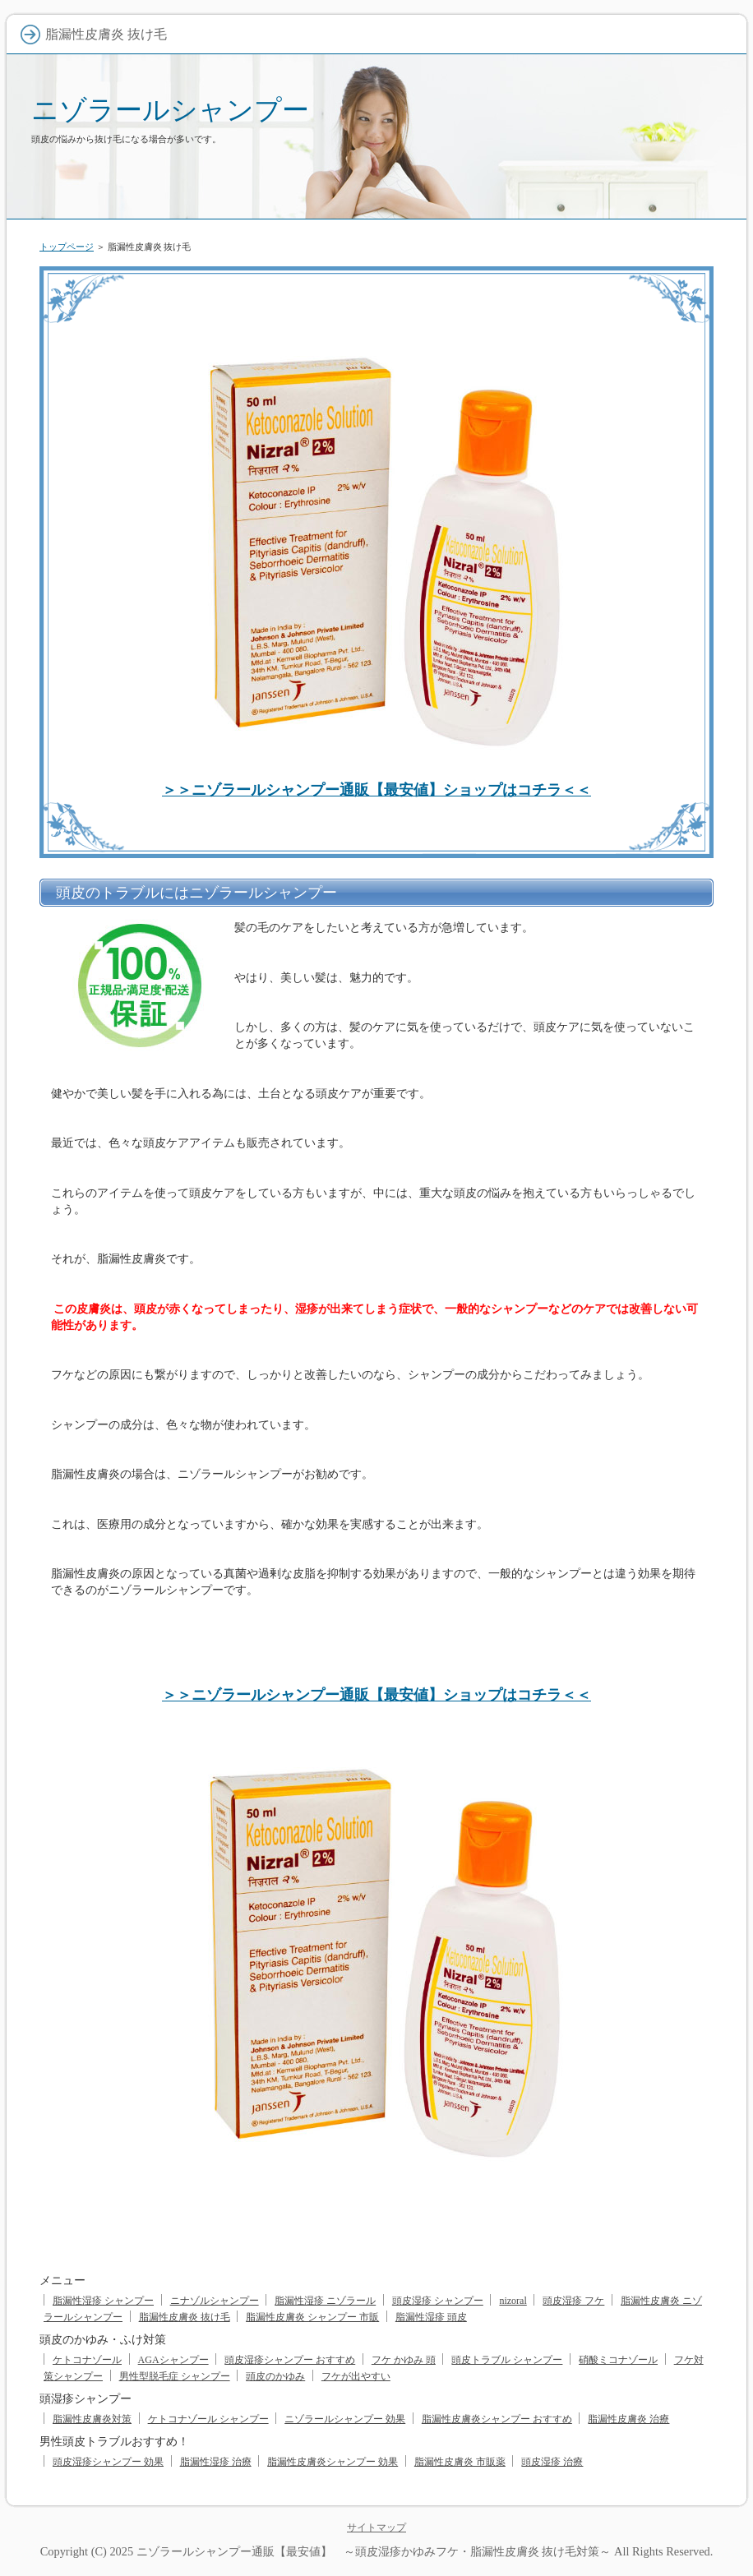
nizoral (512, 2300)
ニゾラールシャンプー (170, 110)
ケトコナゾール (87, 2360)
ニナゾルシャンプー (214, 2300)
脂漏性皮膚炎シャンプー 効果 (332, 2462)
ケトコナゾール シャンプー (208, 2419)
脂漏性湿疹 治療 (216, 2462)
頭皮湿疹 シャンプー (437, 2300)
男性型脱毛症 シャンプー (174, 2376)
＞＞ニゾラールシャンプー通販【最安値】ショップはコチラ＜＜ (376, 790)
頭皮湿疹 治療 (552, 2462)
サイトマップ (376, 2527)
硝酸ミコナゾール (618, 2360)
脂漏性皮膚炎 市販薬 (460, 2462)
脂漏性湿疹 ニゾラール (325, 2300)
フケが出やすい (355, 2376)
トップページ (66, 247)
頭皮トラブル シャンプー (506, 2360)
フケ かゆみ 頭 (404, 2360)
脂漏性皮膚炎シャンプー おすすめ (497, 2419)
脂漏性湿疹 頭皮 (431, 2317)
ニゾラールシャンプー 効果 (344, 2419)
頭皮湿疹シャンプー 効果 (108, 2462)
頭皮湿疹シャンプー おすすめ (289, 2360)
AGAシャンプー (173, 2360)
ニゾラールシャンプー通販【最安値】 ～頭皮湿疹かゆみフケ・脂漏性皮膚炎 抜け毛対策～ (374, 2551)
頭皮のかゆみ (275, 2376)
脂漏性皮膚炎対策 (92, 2419)
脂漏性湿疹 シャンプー (103, 2300)
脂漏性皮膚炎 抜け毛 (184, 2317)
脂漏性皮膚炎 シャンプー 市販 (312, 2317)
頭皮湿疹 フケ (573, 2300)
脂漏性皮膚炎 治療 (628, 2419)
